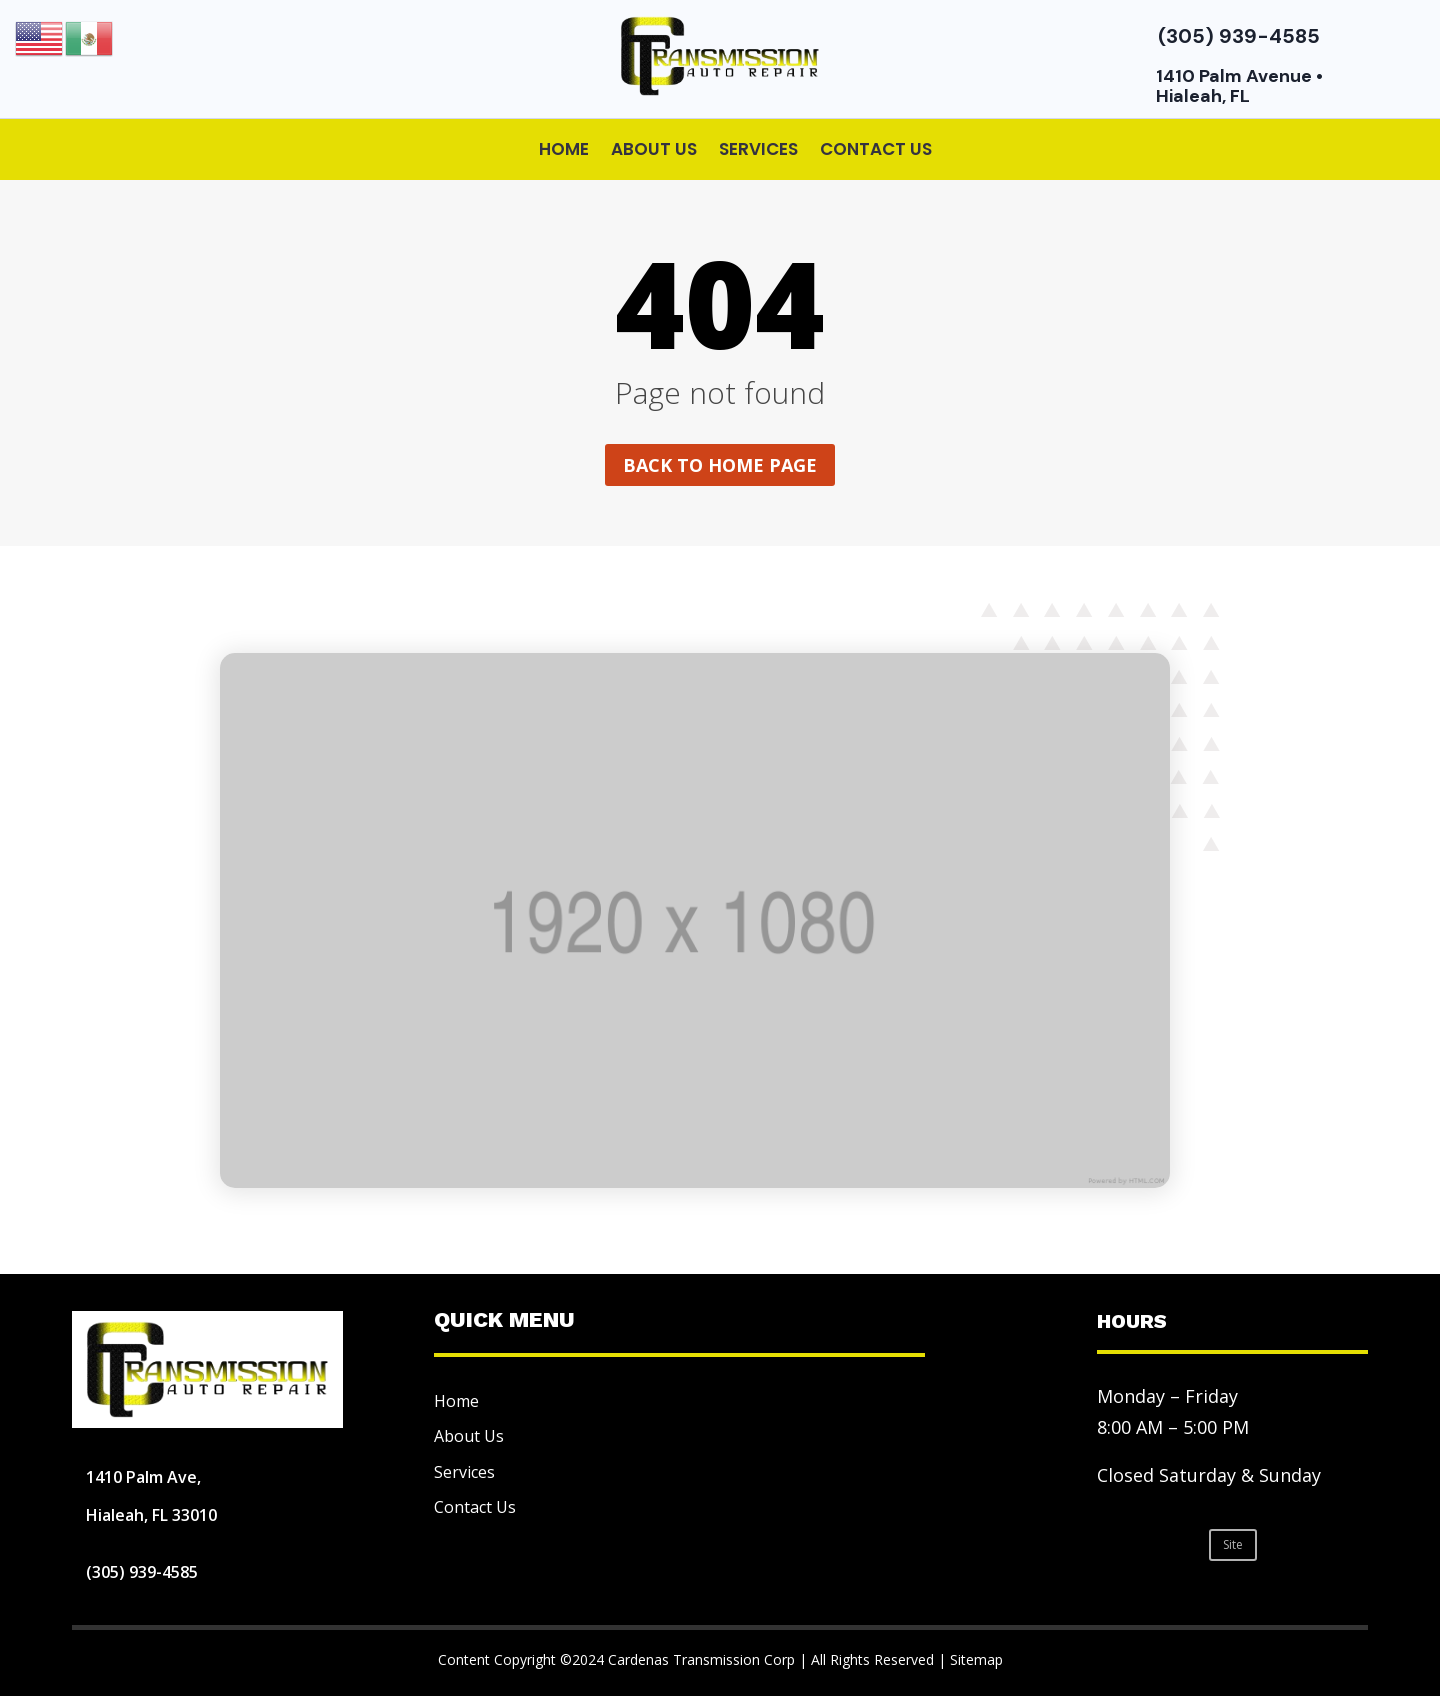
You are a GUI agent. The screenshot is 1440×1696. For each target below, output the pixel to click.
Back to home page (720, 465)
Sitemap (976, 1659)
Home (564, 149)
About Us (654, 149)
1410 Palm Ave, (143, 1477)
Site (1233, 1544)
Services (758, 149)
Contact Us (876, 149)
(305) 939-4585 (1239, 36)
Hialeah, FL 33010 (151, 1515)
